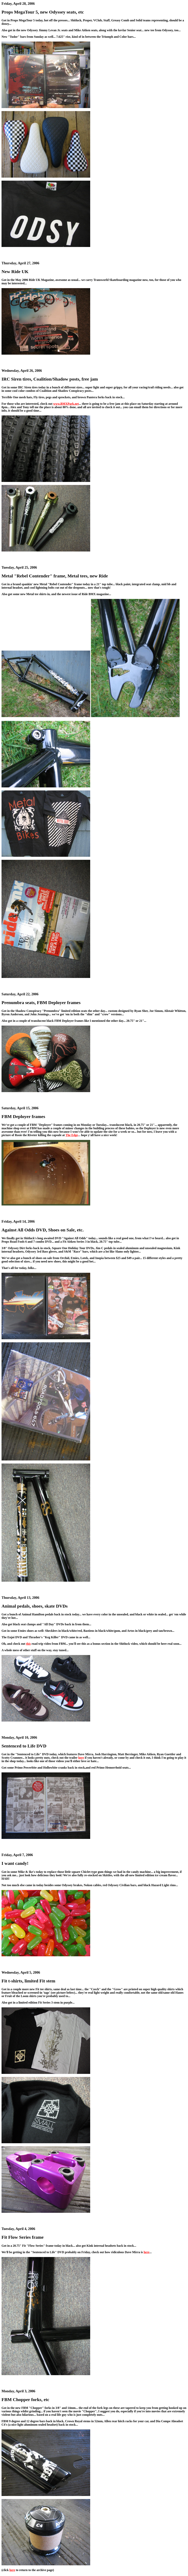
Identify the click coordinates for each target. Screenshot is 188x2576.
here (81, 1757)
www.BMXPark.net (66, 403)
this (28, 1643)
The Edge (72, 1135)
